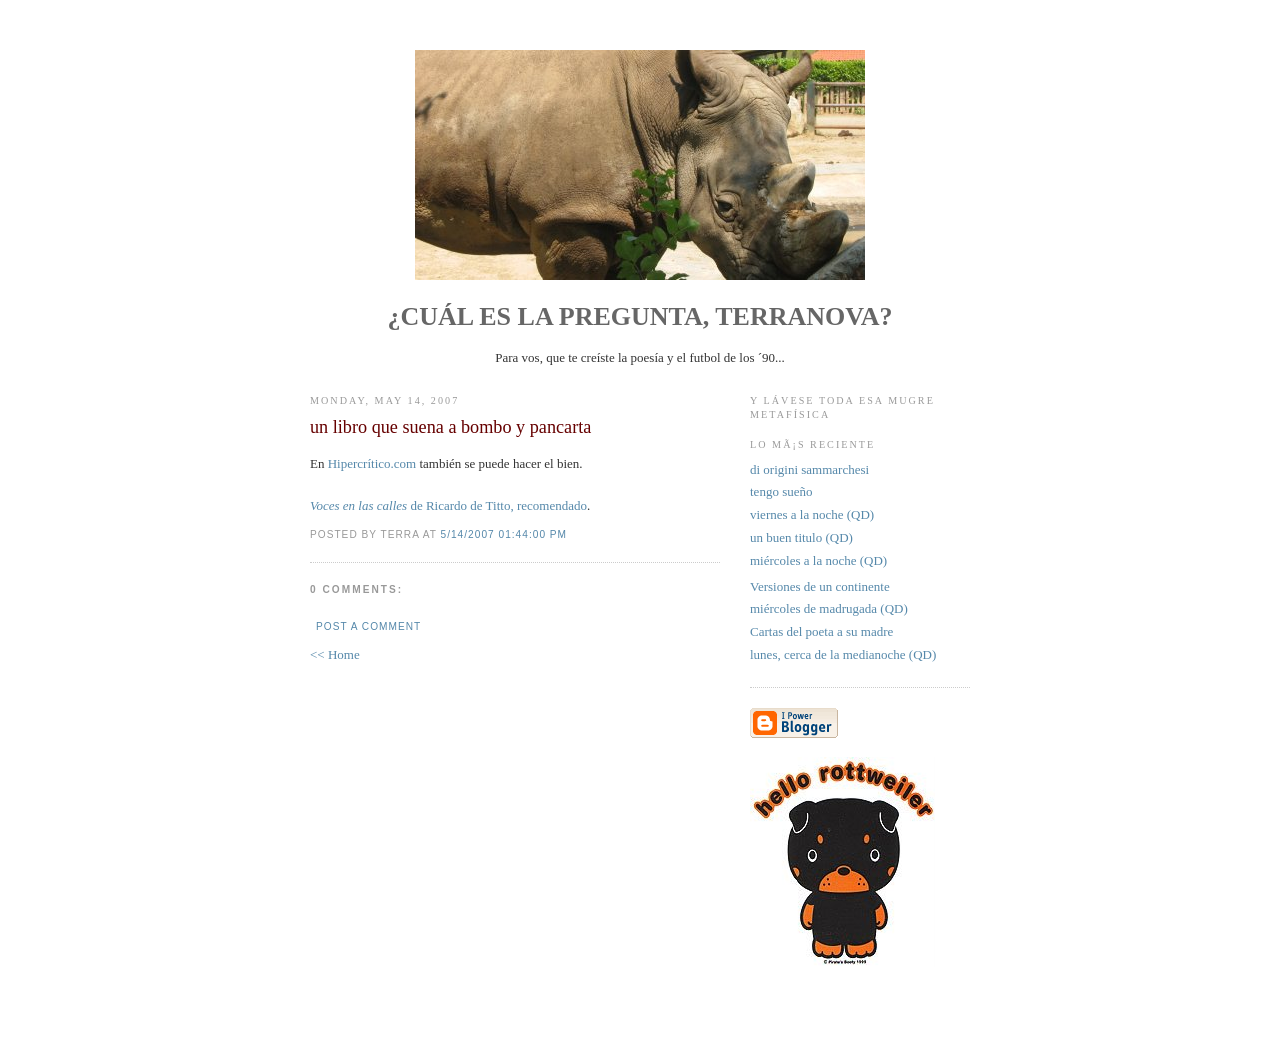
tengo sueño (781, 491)
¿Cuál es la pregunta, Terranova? (640, 316)
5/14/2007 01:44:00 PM (504, 534)
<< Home (335, 654)
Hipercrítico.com (372, 463)
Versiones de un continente (820, 586)
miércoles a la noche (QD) (818, 560)
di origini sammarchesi (809, 469)
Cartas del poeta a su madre (821, 631)
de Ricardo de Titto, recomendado (448, 505)
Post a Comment (368, 626)
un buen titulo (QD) (801, 537)
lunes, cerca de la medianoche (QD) (843, 654)
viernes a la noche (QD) (812, 514)
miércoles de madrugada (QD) (829, 608)
